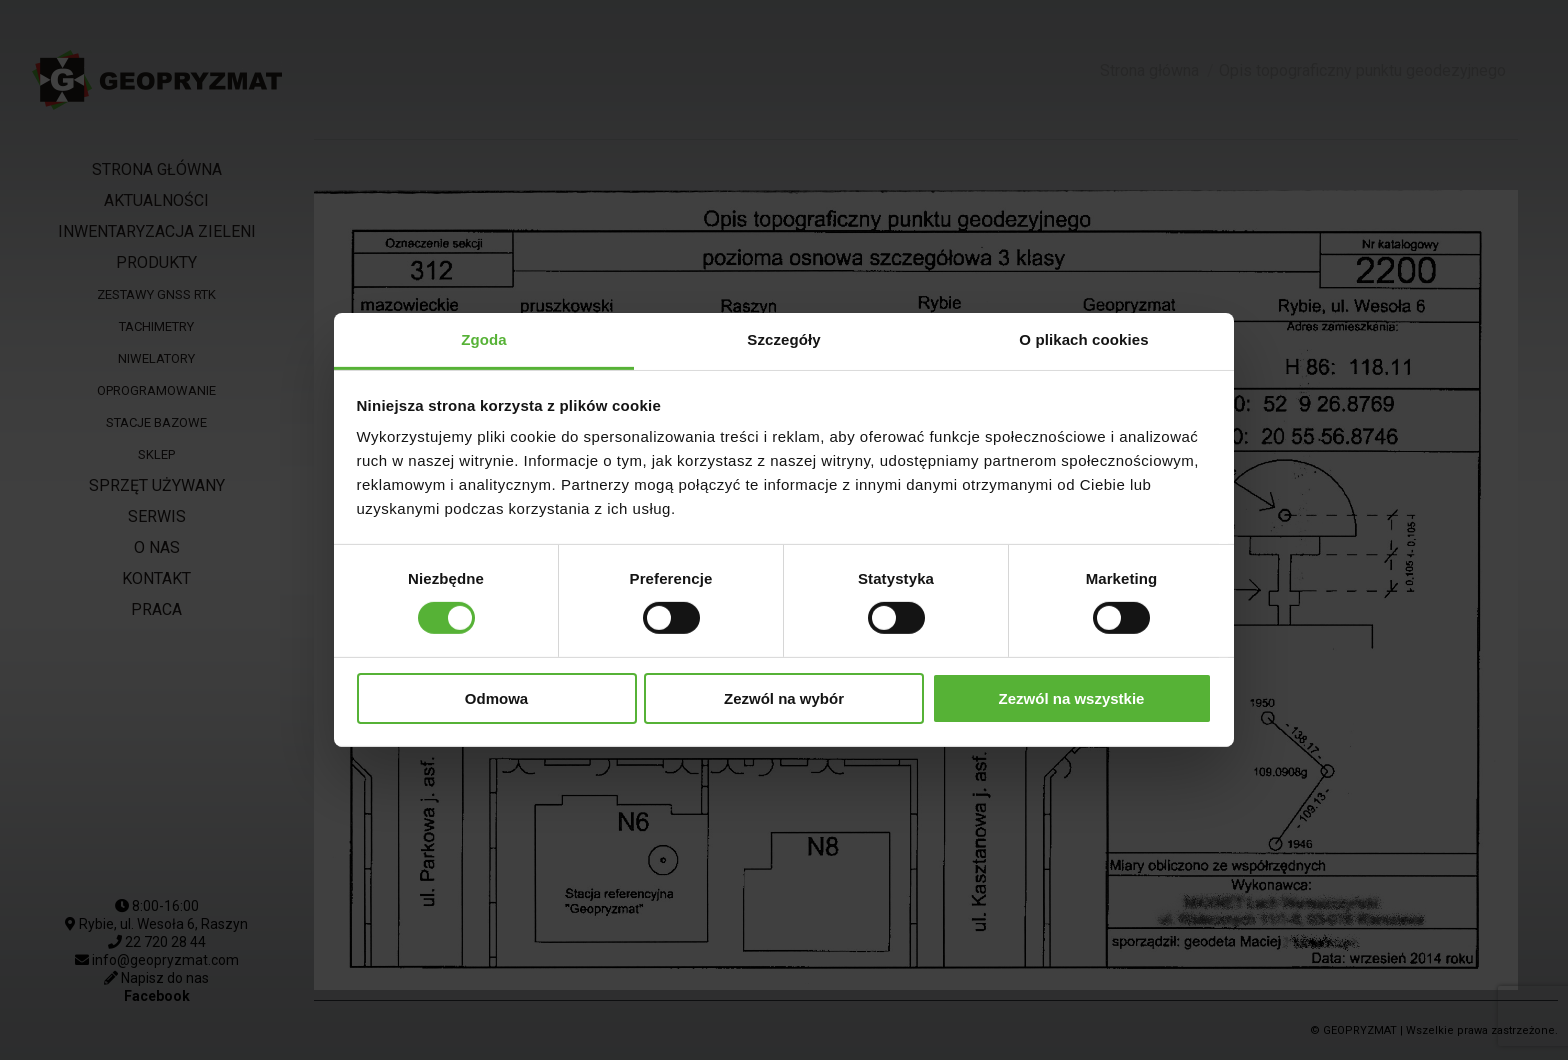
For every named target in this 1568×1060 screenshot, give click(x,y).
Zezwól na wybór (784, 698)
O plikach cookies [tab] (1083, 339)
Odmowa (496, 698)
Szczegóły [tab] (783, 339)
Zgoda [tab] (484, 339)
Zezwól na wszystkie (1072, 698)
